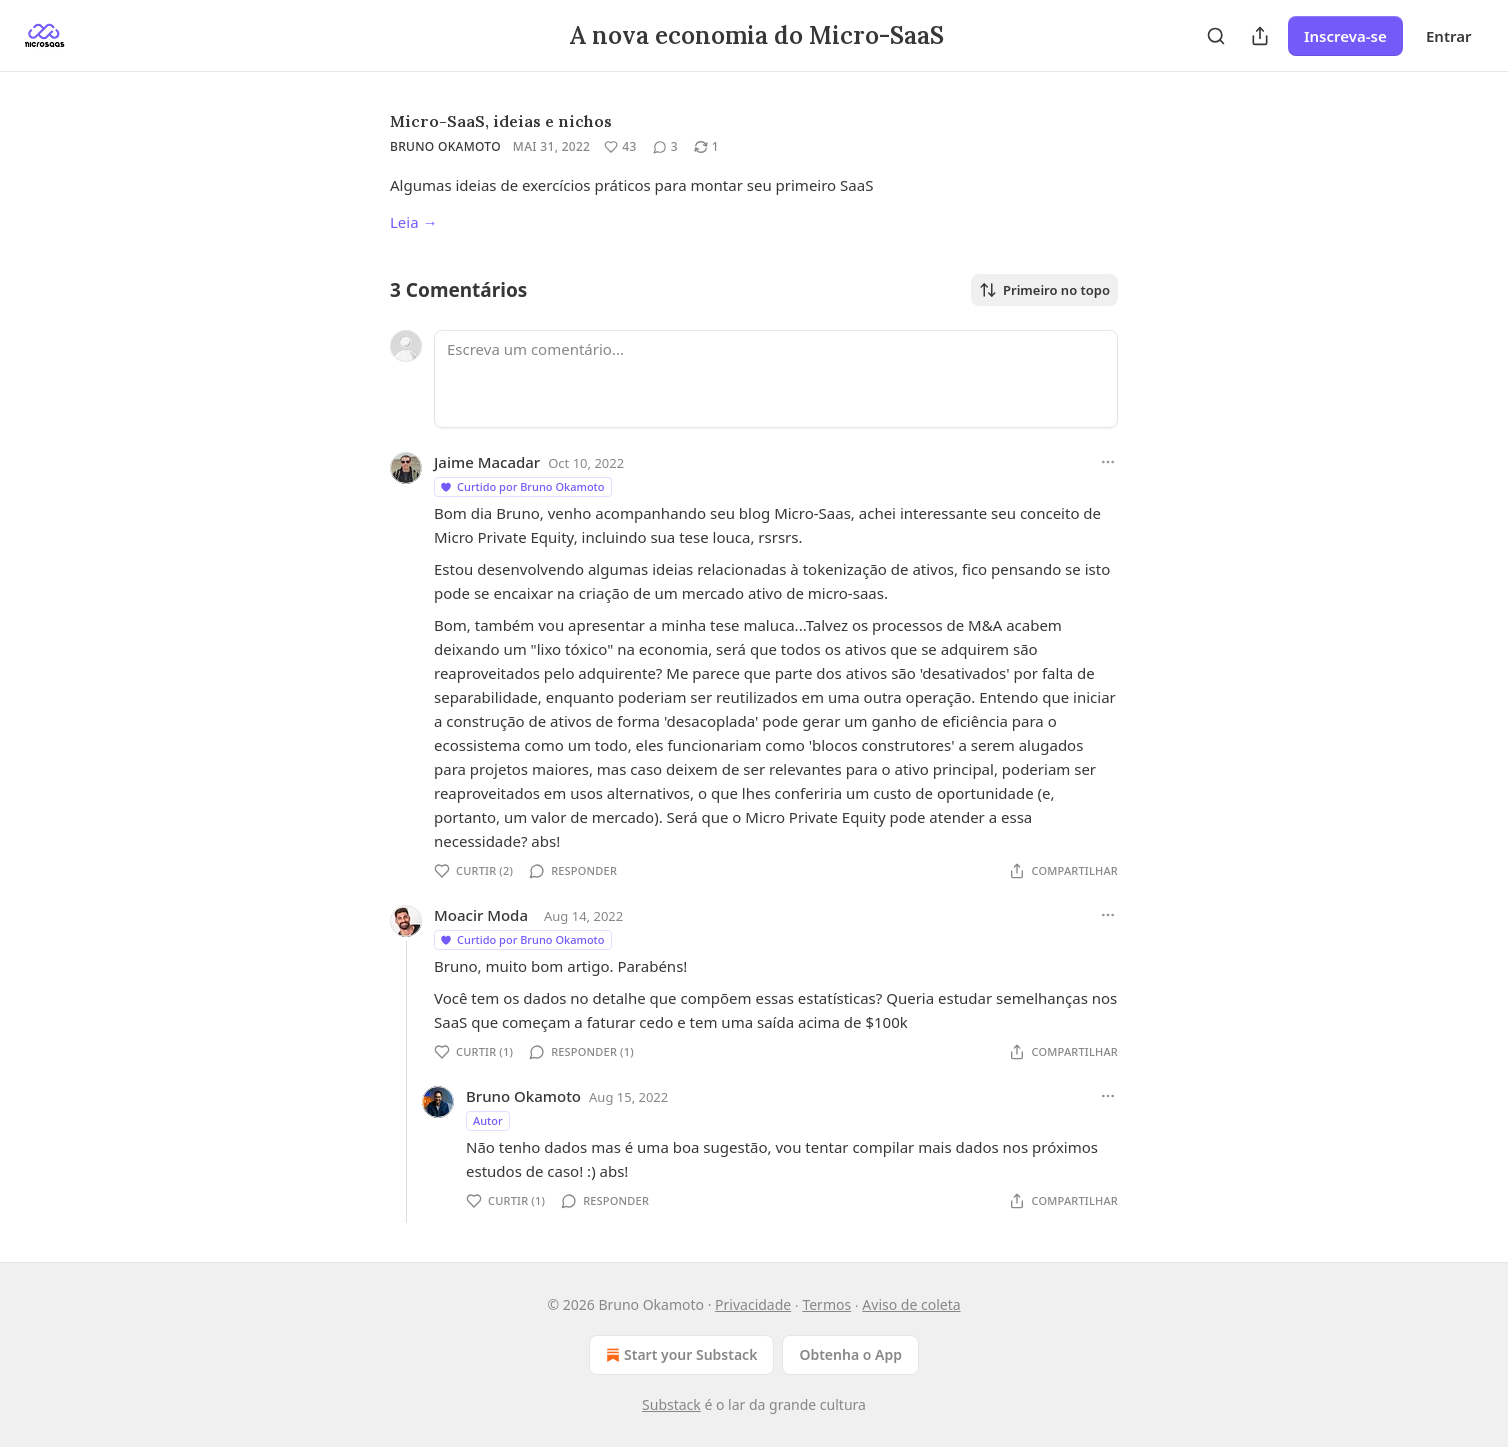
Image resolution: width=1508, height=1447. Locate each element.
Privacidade (753, 1304)
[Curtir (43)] (620, 147)
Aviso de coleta (911, 1304)
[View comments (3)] (665, 147)
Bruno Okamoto (445, 146)
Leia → (414, 222)
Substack (671, 1404)
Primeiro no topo (1044, 290)
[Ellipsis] (1108, 462)
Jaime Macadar (487, 462)
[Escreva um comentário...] (776, 379)
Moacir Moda (481, 915)
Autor (488, 1120)
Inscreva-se (1345, 36)
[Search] (1216, 36)
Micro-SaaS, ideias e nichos (501, 121)
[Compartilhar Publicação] (1260, 36)
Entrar (1449, 36)
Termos (826, 1304)
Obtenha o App (850, 1354)
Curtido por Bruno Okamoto (522, 486)
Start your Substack (679, 1355)
